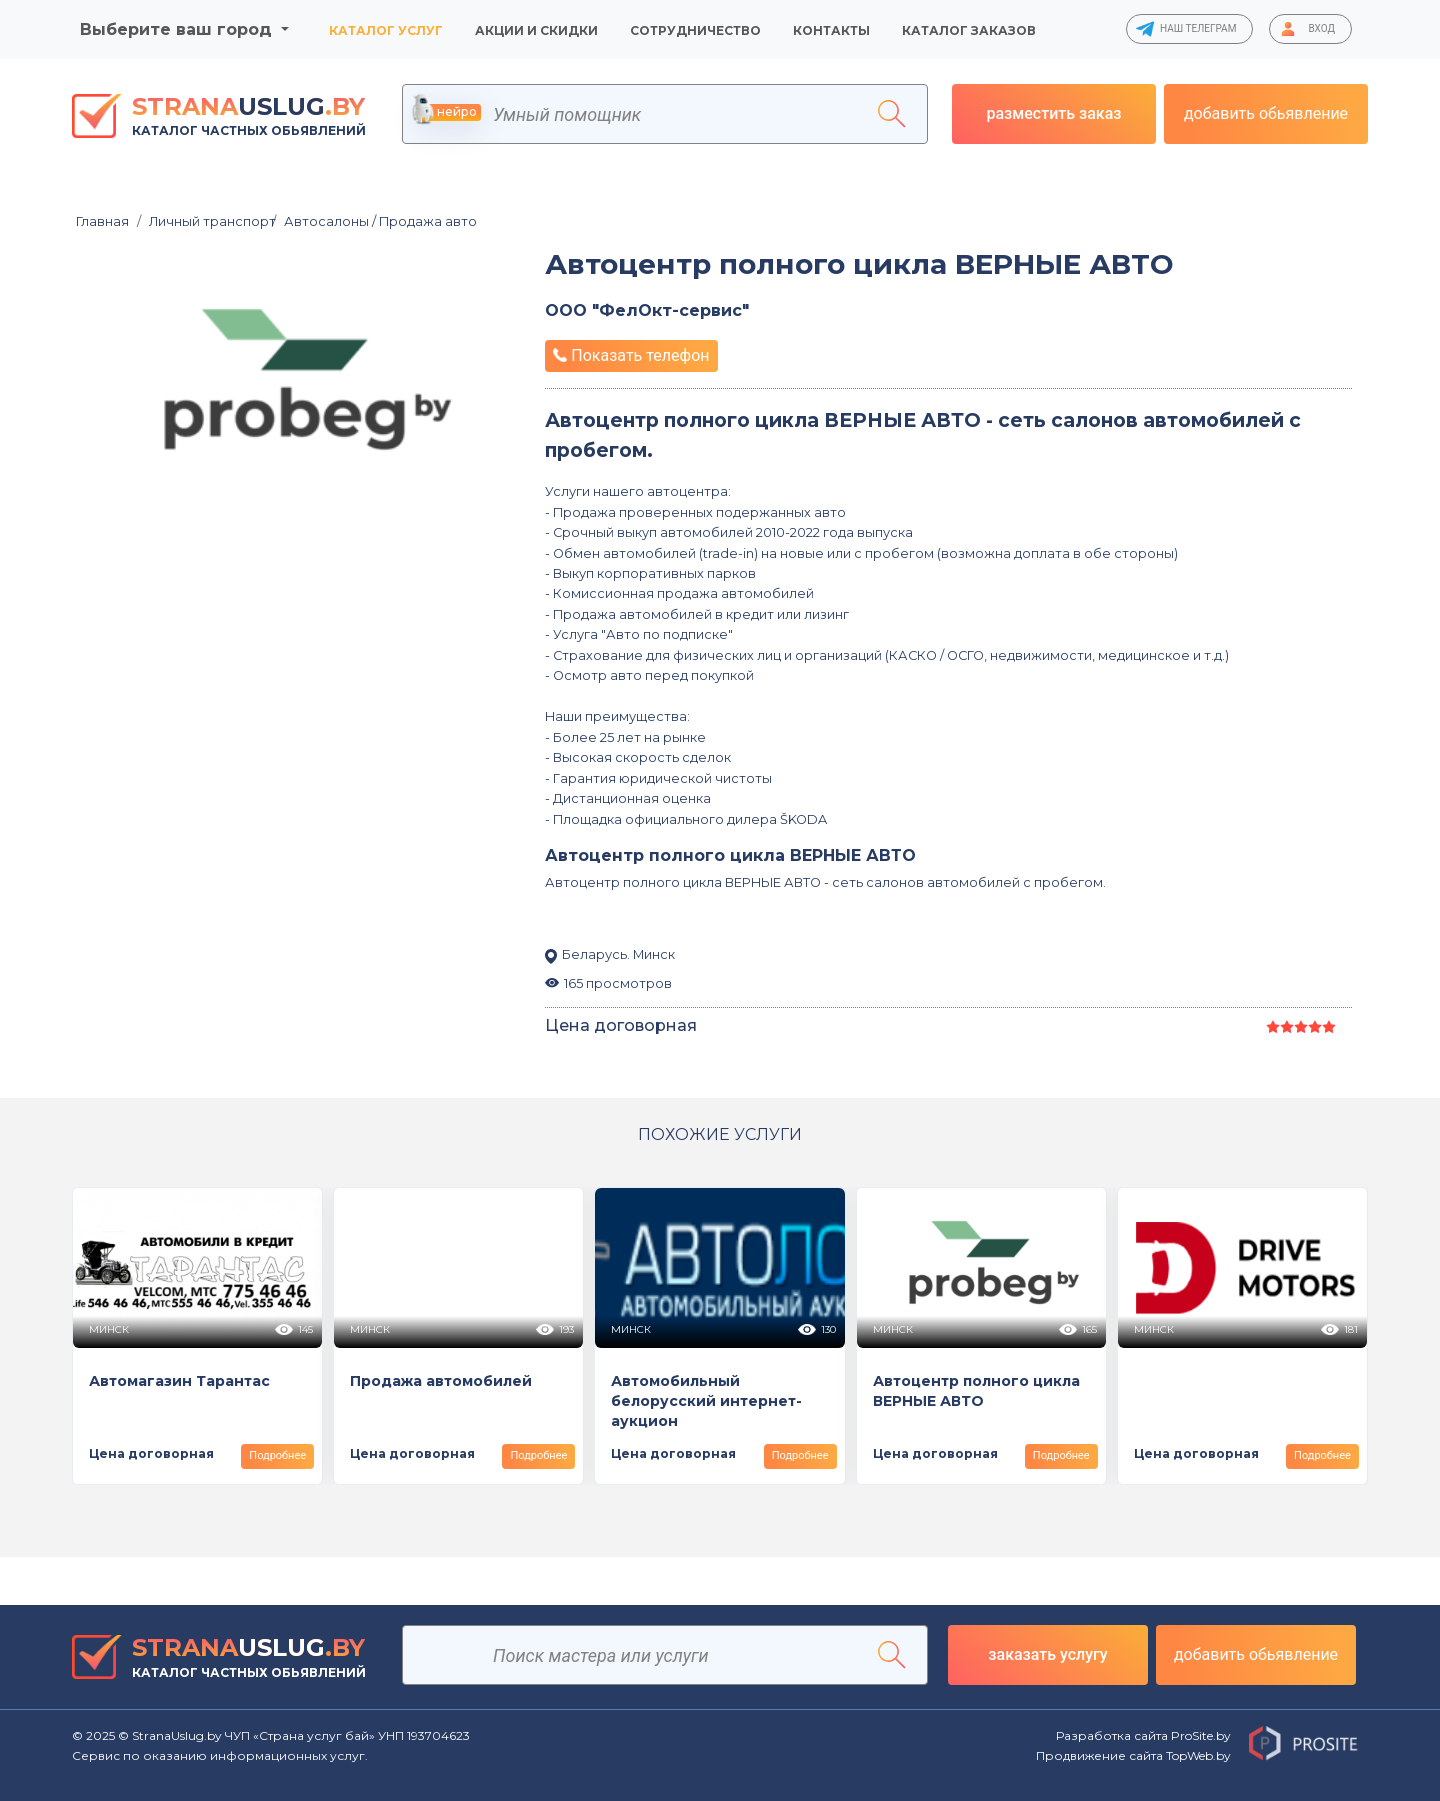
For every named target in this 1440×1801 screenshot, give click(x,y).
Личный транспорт (206, 221)
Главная (102, 221)
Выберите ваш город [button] (178, 29)
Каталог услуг (386, 30)
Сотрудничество (695, 30)
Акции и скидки (536, 30)
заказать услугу (1047, 1654)
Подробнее (277, 1456)
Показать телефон (631, 355)
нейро (447, 112)
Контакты (831, 30)
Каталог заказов (969, 30)
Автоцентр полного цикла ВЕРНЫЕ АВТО (859, 264)
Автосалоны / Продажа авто (374, 221)
